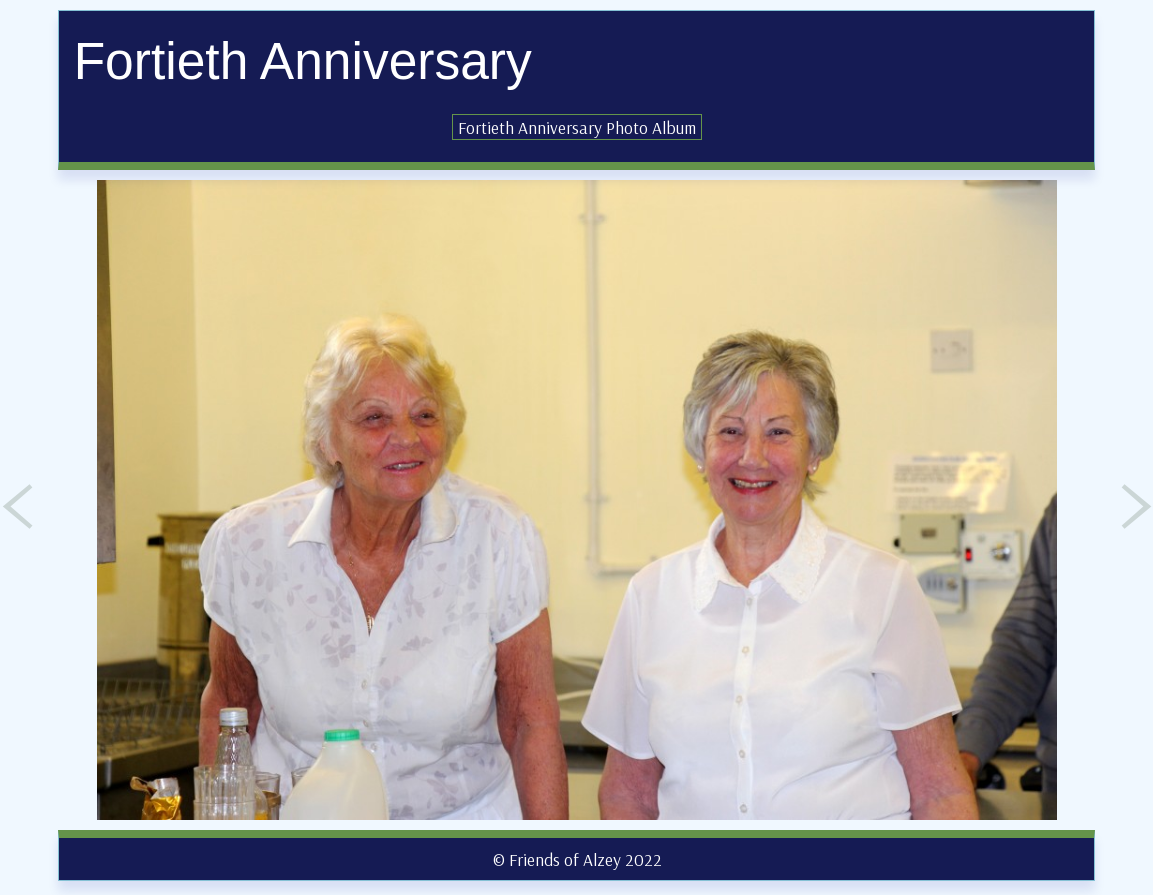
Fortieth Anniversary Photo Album (577, 127)
